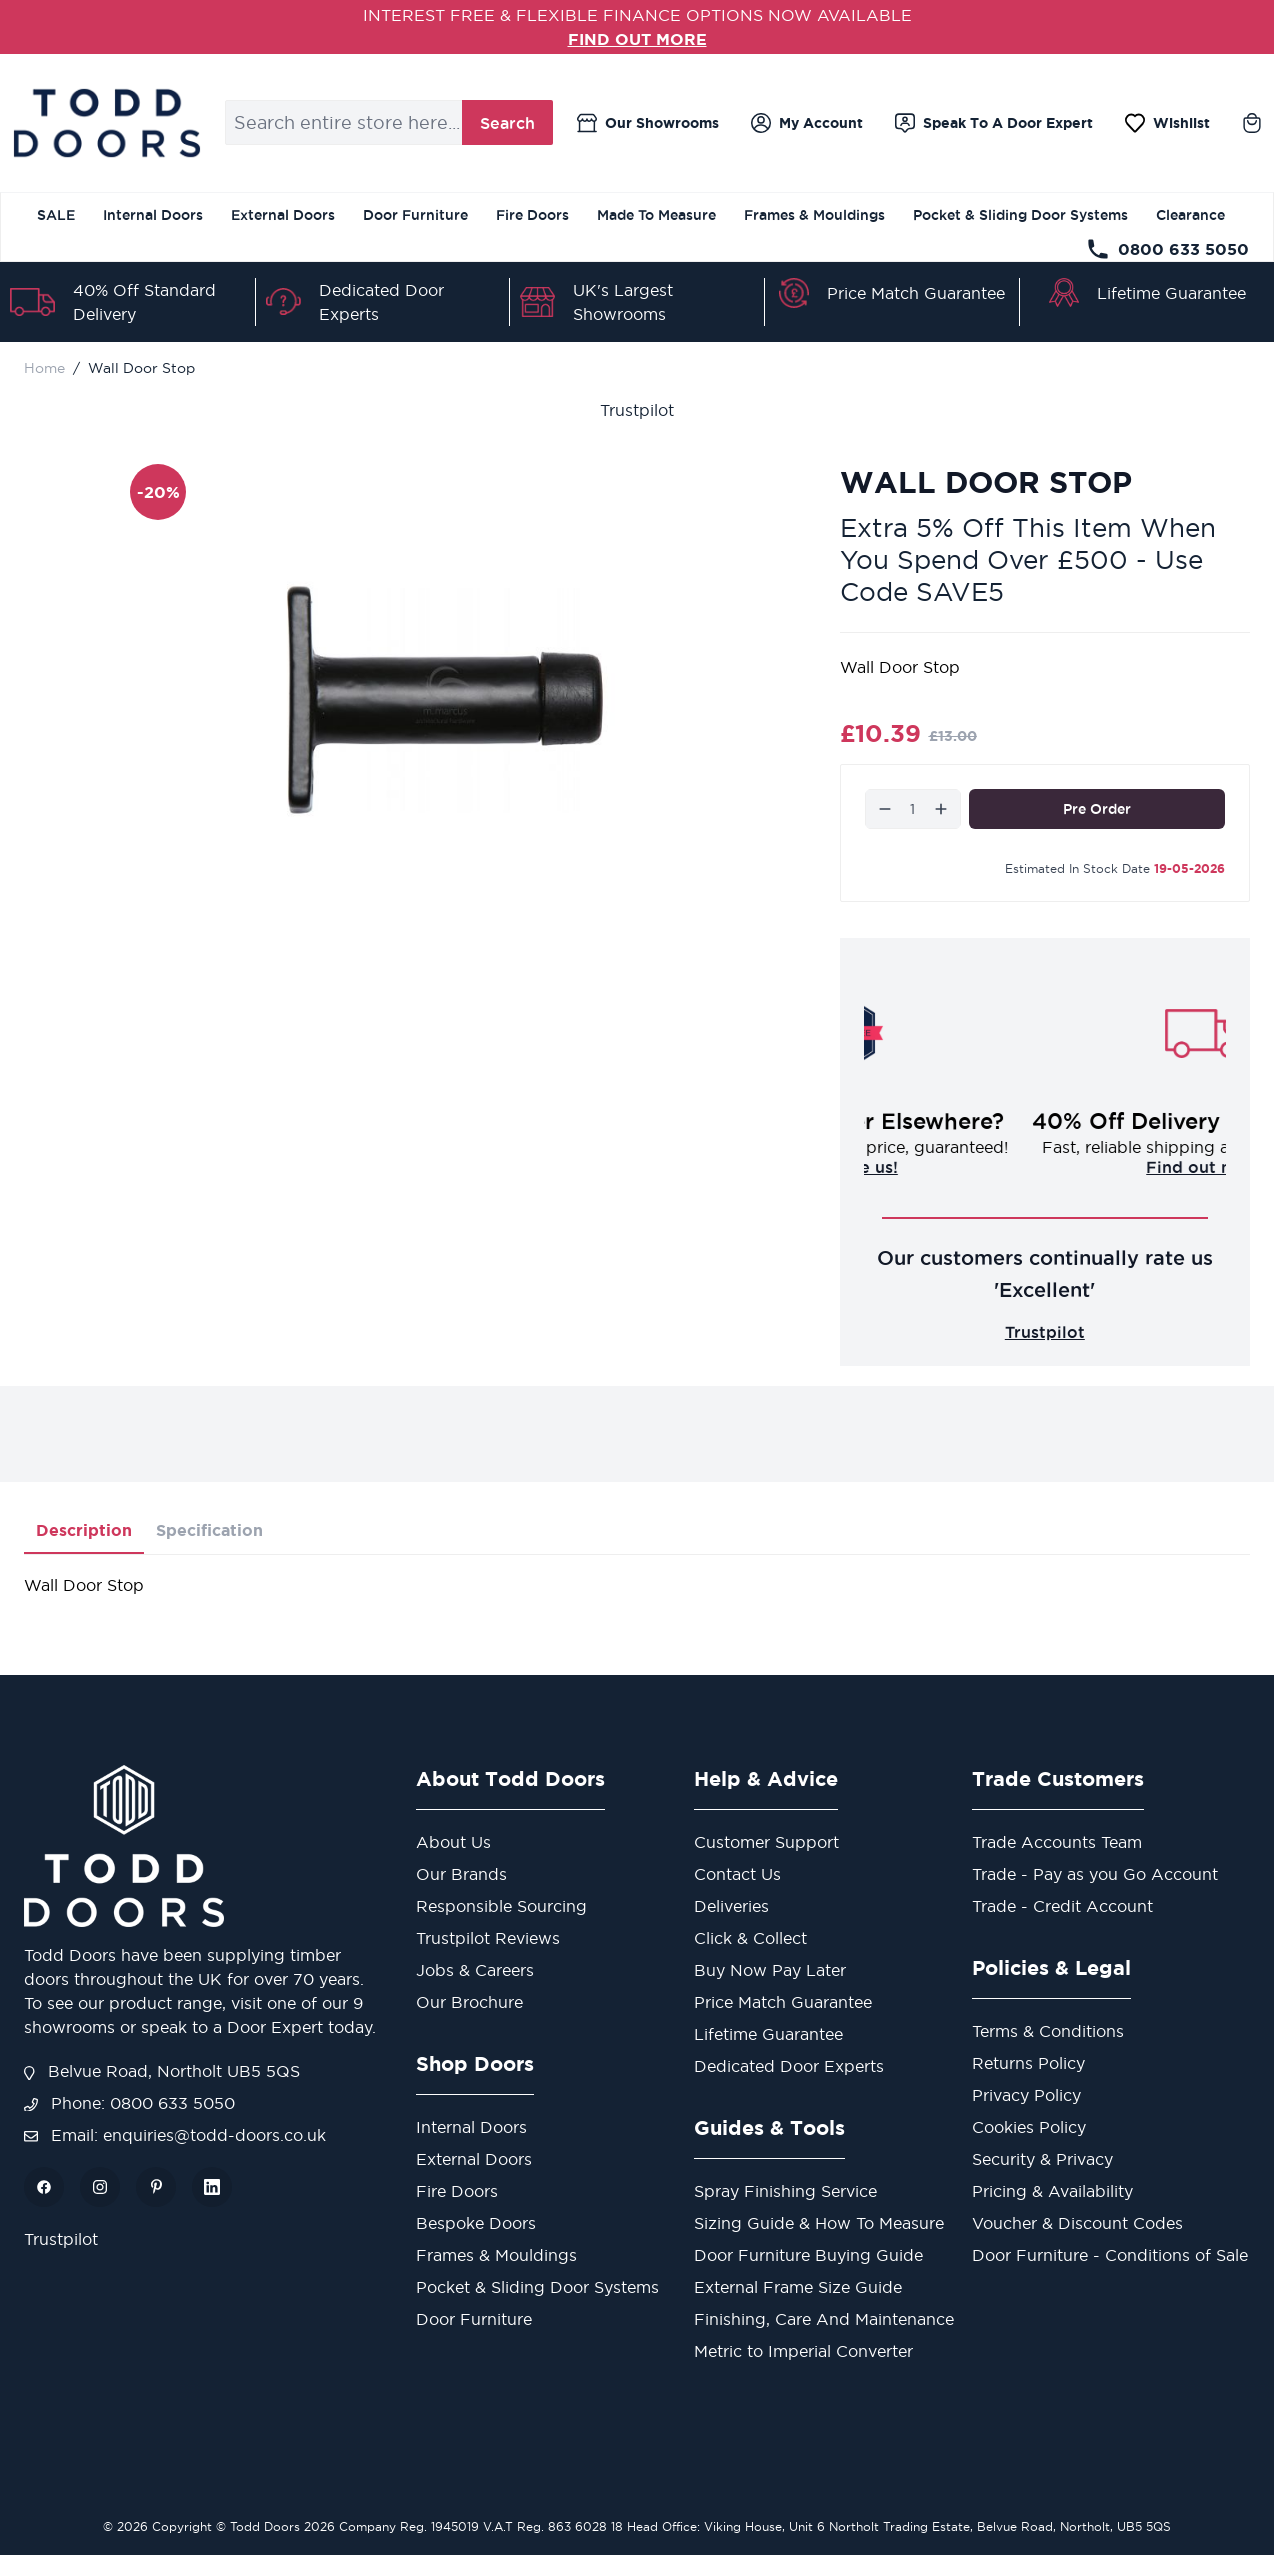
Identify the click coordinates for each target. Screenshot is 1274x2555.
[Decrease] (885, 809)
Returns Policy (1028, 2063)
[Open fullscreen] (445, 700)
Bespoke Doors (476, 2223)
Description (84, 1530)
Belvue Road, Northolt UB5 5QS (162, 2071)
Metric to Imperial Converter (803, 2351)
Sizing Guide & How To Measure (819, 2223)
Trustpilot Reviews (488, 1938)
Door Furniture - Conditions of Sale (1110, 2255)
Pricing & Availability (1052, 2191)
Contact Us (737, 1874)
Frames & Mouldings (814, 215)
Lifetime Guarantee (1171, 293)
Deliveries (731, 1906)
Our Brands (461, 1874)
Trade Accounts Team (1057, 1842)
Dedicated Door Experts (789, 2066)
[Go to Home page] (106, 123)
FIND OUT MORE (637, 39)
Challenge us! (1045, 1167)
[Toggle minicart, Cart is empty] (1252, 123)
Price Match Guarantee (916, 293)
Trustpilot (637, 410)
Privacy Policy (1026, 2095)
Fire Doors (532, 215)
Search (507, 123)
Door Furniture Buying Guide (808, 2255)
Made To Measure (656, 215)
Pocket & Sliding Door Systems (1020, 215)
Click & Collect (750, 1938)
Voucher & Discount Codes (1077, 2223)
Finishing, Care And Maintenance (824, 2319)
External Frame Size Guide (798, 2287)
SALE (56, 215)
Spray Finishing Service (785, 2191)
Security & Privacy (1042, 2159)
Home (44, 368)
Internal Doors (153, 215)
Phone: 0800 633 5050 (129, 2103)
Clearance (1190, 215)
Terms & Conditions (1048, 2031)
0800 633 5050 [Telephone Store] (1167, 249)
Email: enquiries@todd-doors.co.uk (175, 2135)
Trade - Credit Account (1062, 1906)
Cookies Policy (1029, 2127)
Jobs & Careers (475, 1970)
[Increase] (941, 809)
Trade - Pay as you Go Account (1095, 1874)
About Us (453, 1842)
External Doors (283, 215)
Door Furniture (415, 215)
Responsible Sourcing (501, 1906)
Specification (209, 1530)
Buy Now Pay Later (770, 1970)
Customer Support (766, 1842)
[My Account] (807, 123)
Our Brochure (469, 2002)
